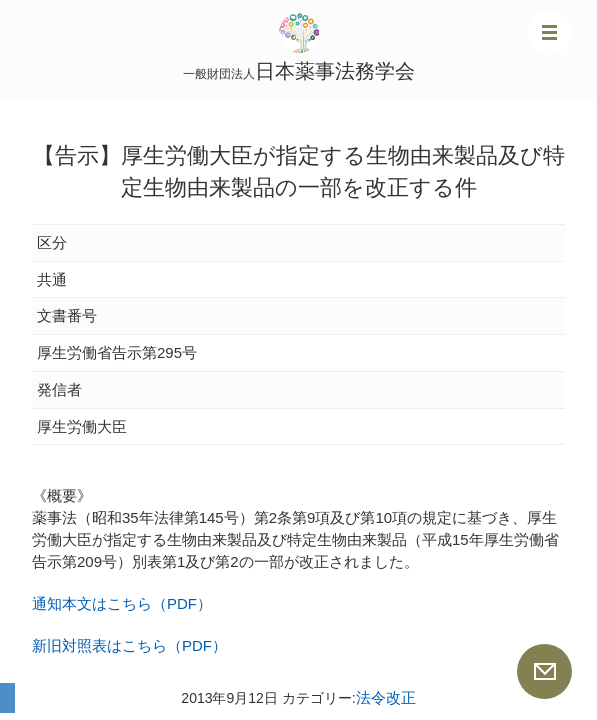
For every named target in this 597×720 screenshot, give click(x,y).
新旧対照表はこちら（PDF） (129, 645)
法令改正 (386, 697)
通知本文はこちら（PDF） (122, 603)
